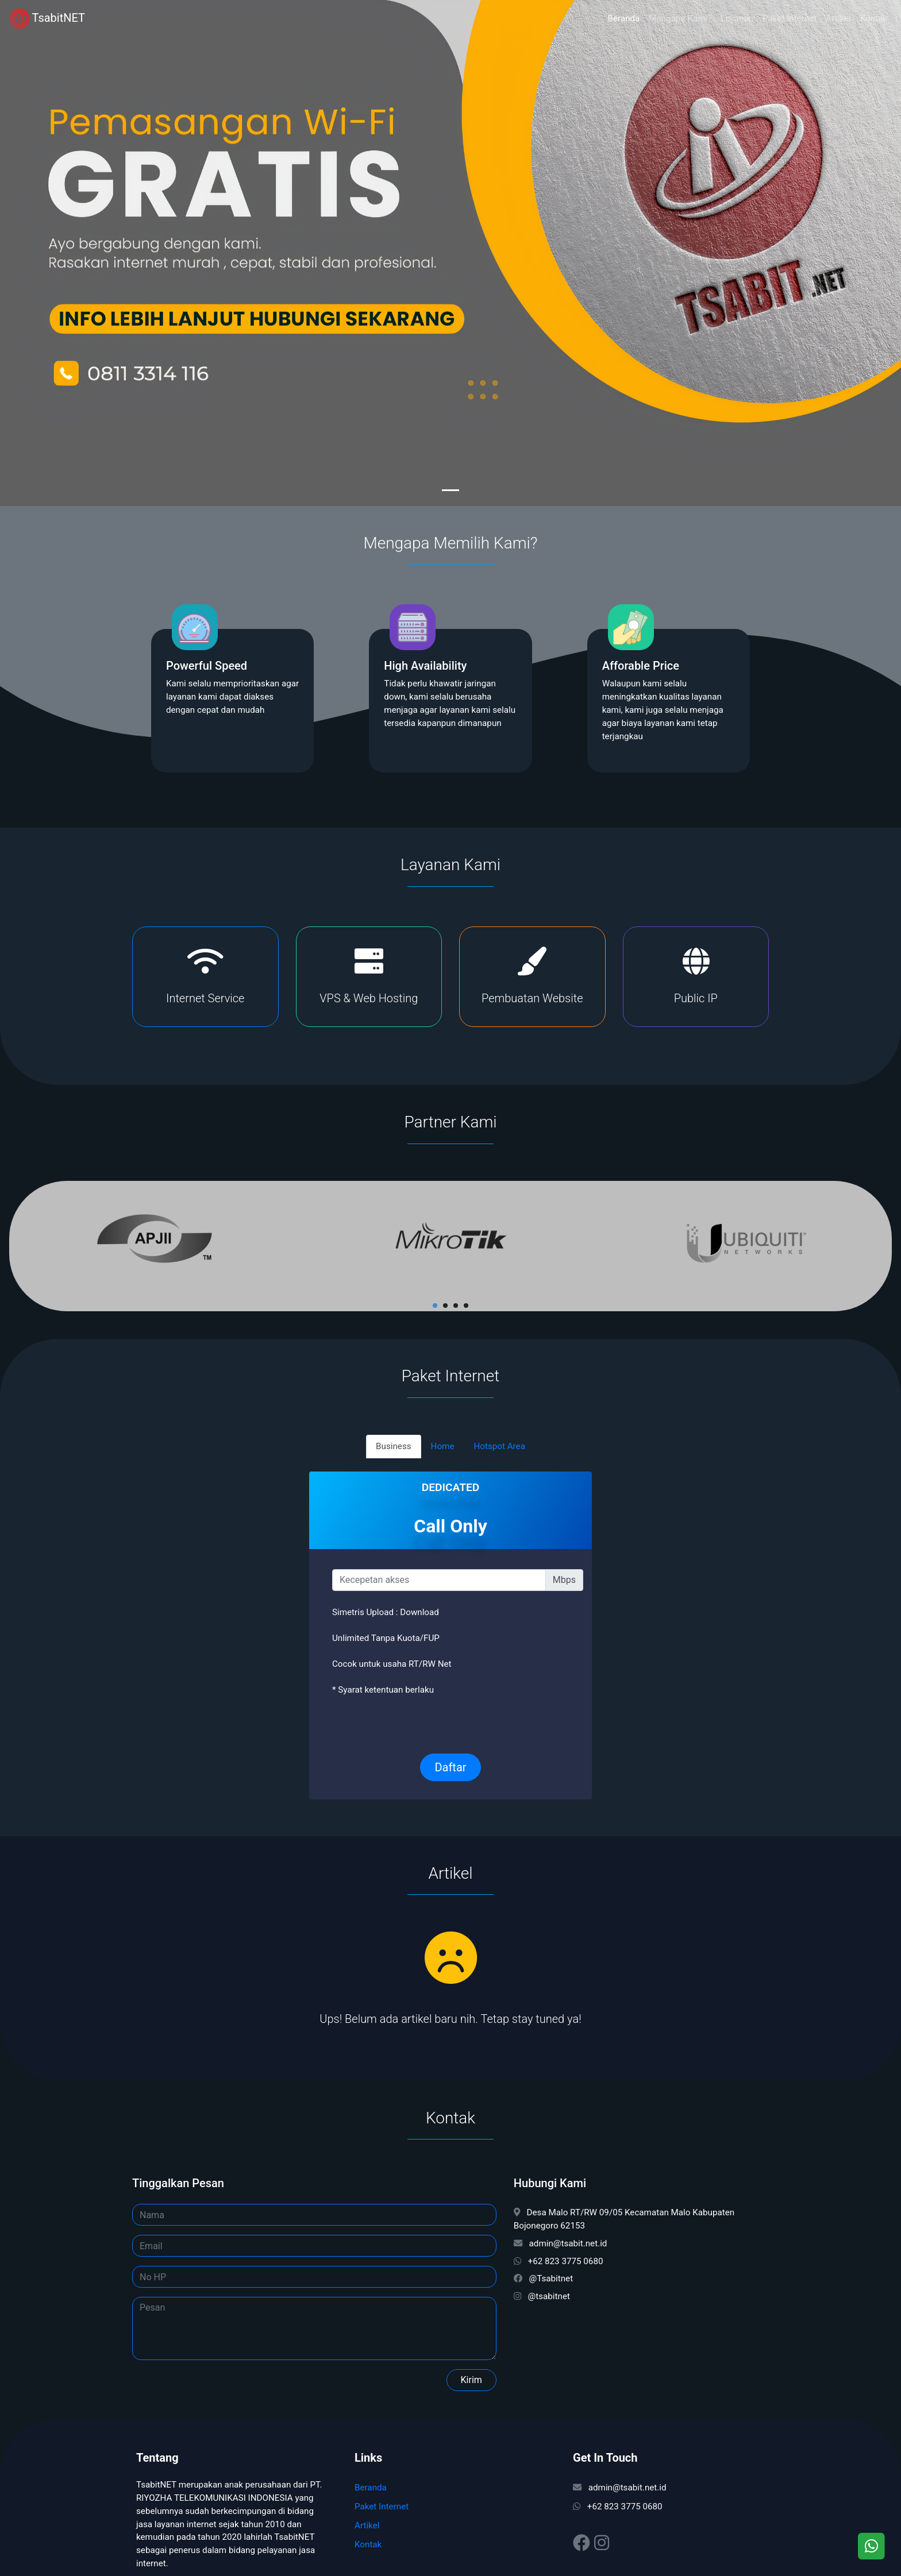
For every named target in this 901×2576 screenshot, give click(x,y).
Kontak (873, 18)
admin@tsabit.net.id (620, 2487)
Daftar (450, 1767)
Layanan (737, 18)
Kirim (471, 2379)
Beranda (624, 18)
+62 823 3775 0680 (618, 2506)
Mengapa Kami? (680, 18)
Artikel (838, 18)
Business (393, 1446)
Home (443, 1446)
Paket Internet (790, 18)
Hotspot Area (499, 1446)
